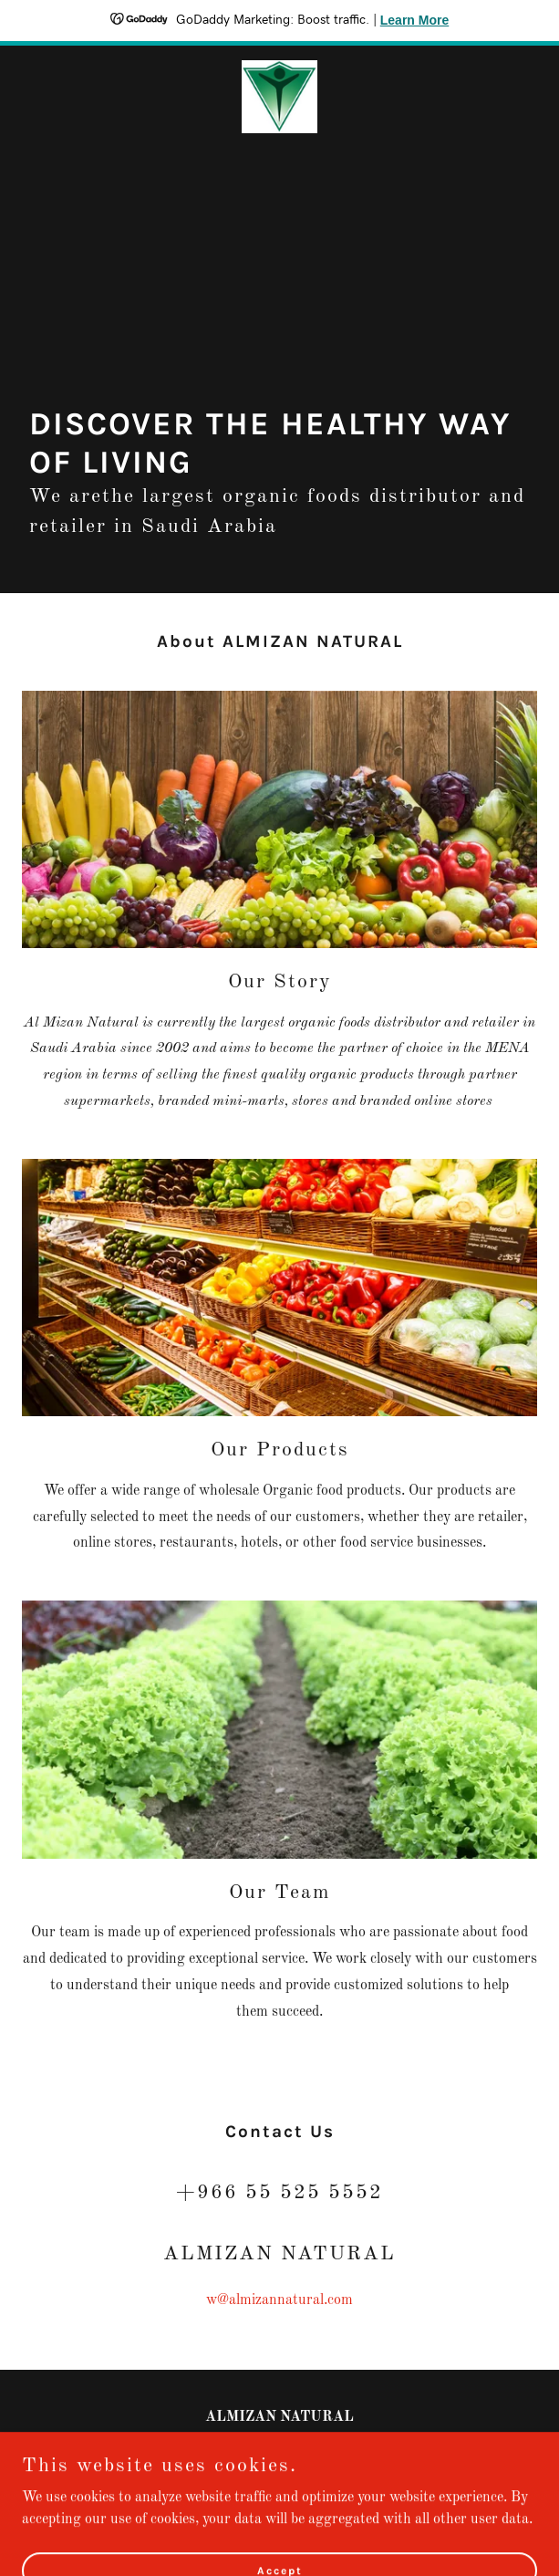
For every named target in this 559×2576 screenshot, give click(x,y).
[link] (280, 96)
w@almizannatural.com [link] (279, 2300)
